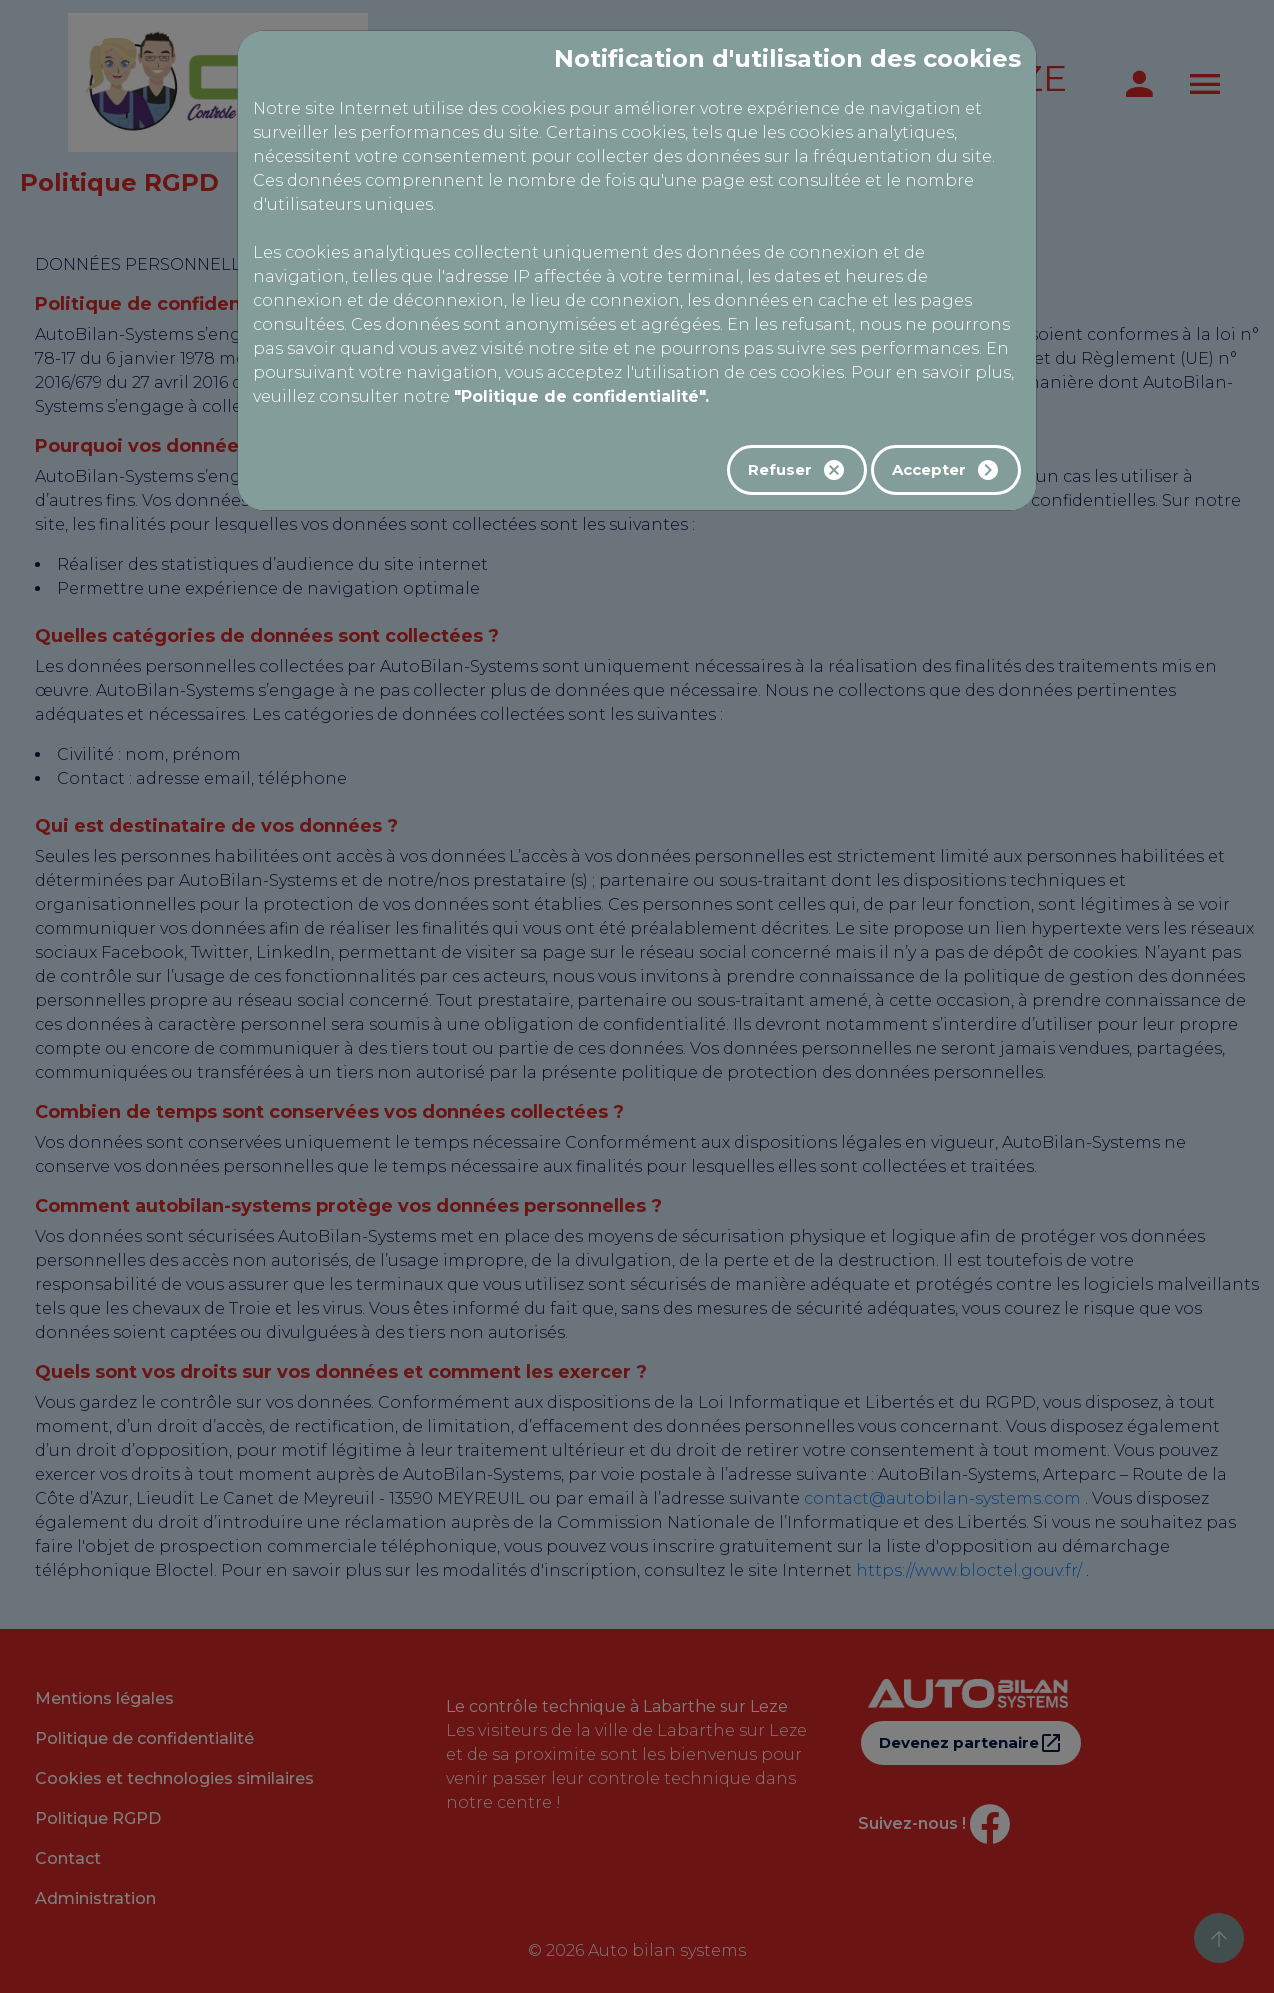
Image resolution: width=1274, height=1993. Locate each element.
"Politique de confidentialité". (581, 396)
